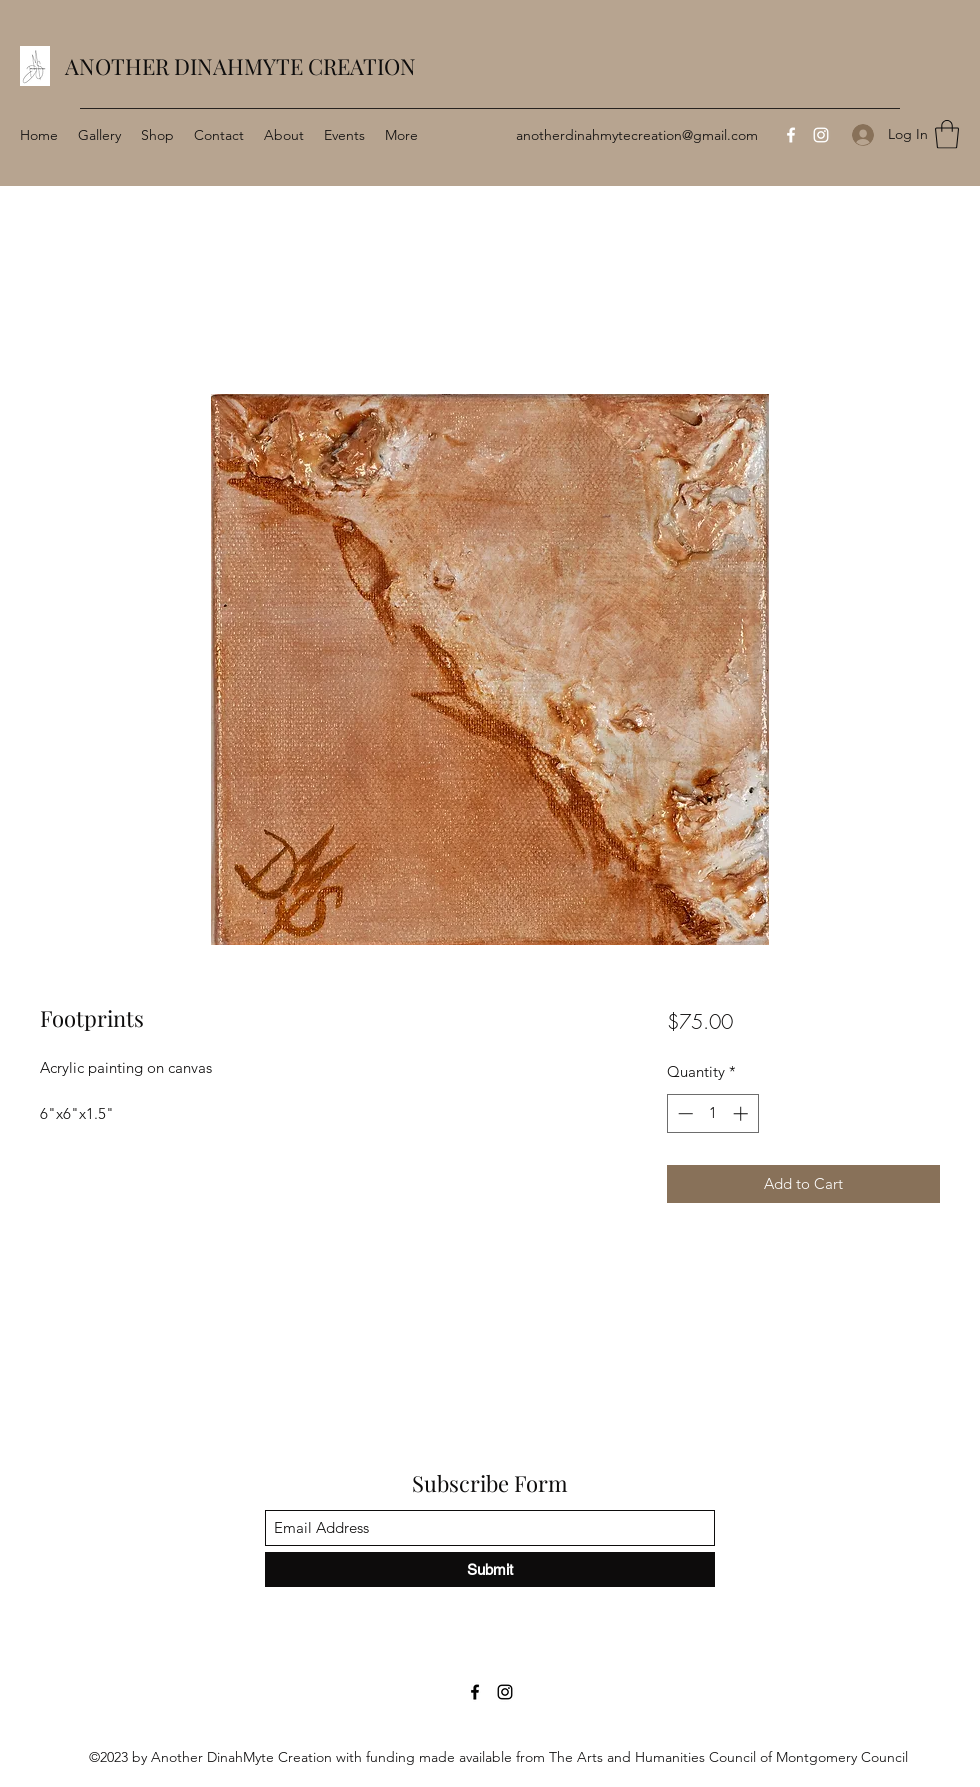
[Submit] (490, 1569)
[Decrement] (683, 1113)
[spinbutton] (712, 1113)
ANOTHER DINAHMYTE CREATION (240, 66)
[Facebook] (791, 135)
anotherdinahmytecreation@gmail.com (637, 135)
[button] (947, 134)
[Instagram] (821, 135)
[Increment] (742, 1113)
